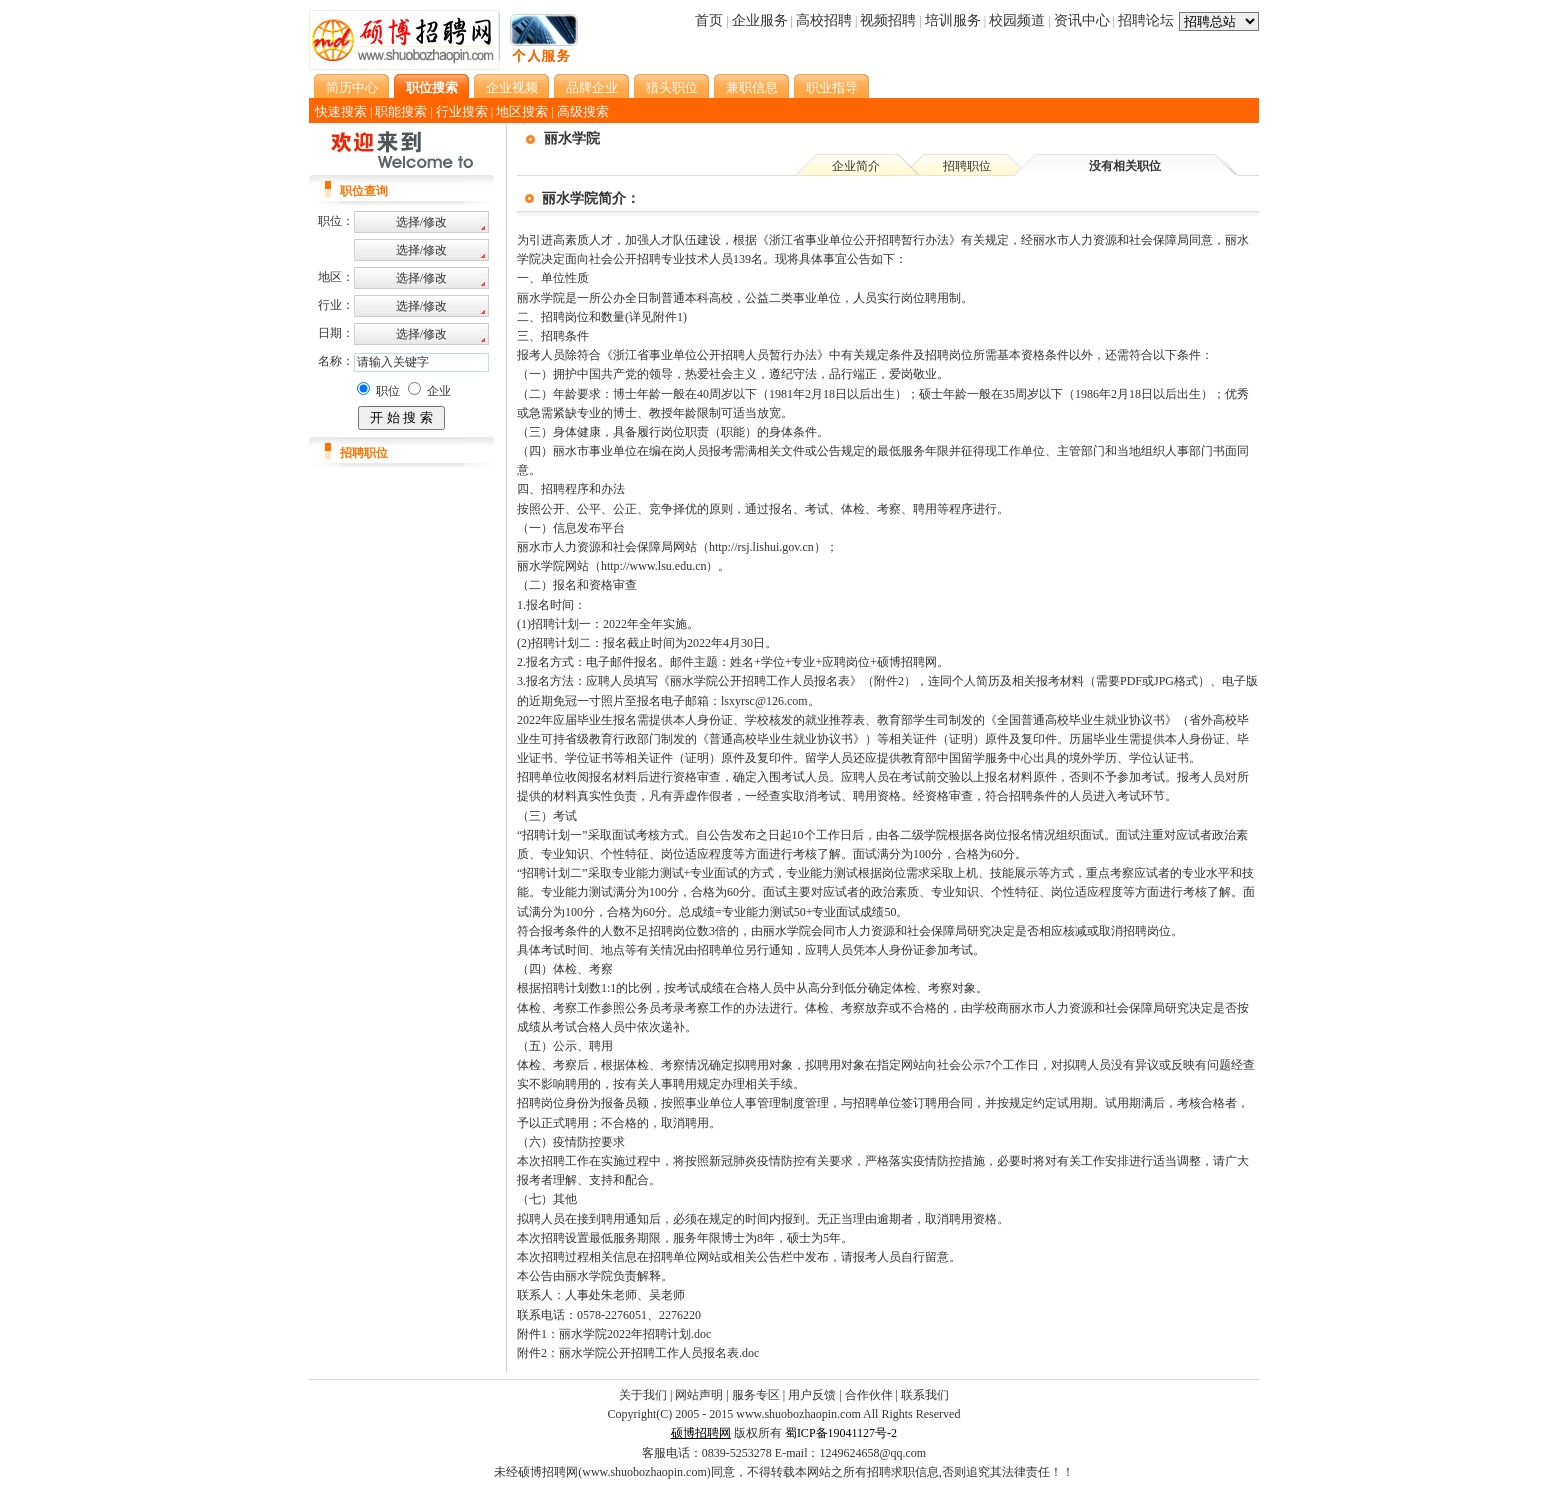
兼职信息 (752, 87)
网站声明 (699, 1395)
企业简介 (856, 166)
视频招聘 (888, 20)
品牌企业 (592, 87)
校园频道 (1017, 20)
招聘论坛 (1146, 20)
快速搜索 (341, 111)
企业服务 (760, 20)
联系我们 (925, 1395)
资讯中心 (1082, 20)
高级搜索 (583, 111)
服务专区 (756, 1395)
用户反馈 (812, 1395)
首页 (709, 20)
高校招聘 (824, 20)
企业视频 (512, 87)
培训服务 (953, 20)
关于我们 (643, 1395)
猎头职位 (672, 87)
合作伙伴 (869, 1395)
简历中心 (352, 87)
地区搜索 (522, 111)
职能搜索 (401, 111)
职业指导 (832, 87)
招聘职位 (967, 166)
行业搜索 (462, 111)
